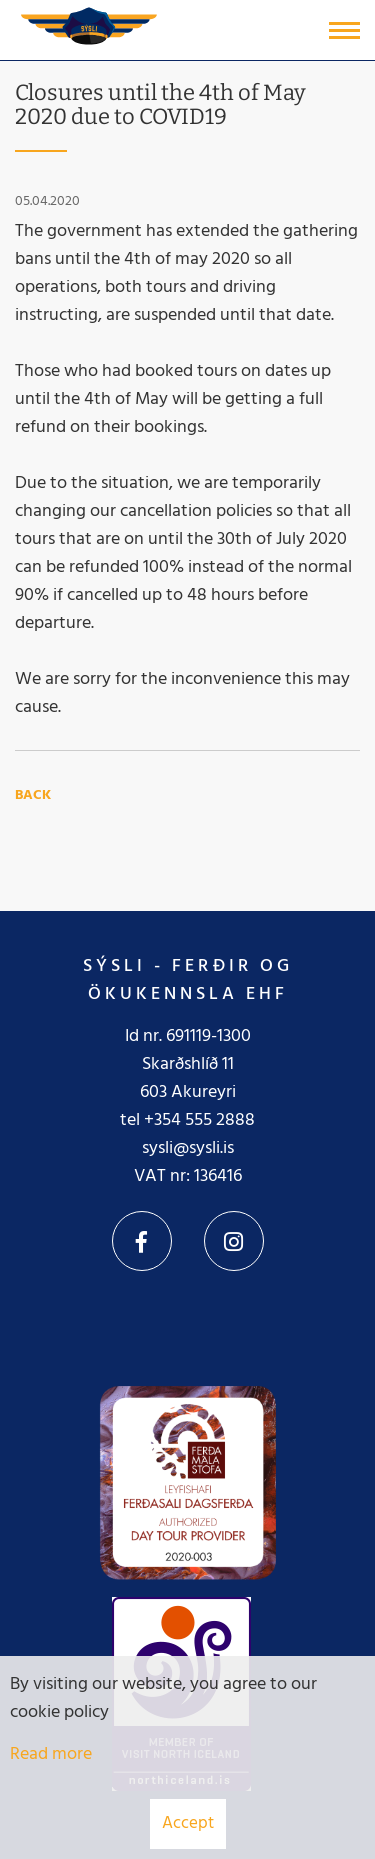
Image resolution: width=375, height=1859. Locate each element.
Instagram (234, 1241)
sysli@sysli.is (188, 1148)
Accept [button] (188, 1823)
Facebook (142, 1241)
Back (33, 795)
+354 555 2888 (199, 1120)
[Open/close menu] (344, 30)
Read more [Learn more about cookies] (51, 1754)
